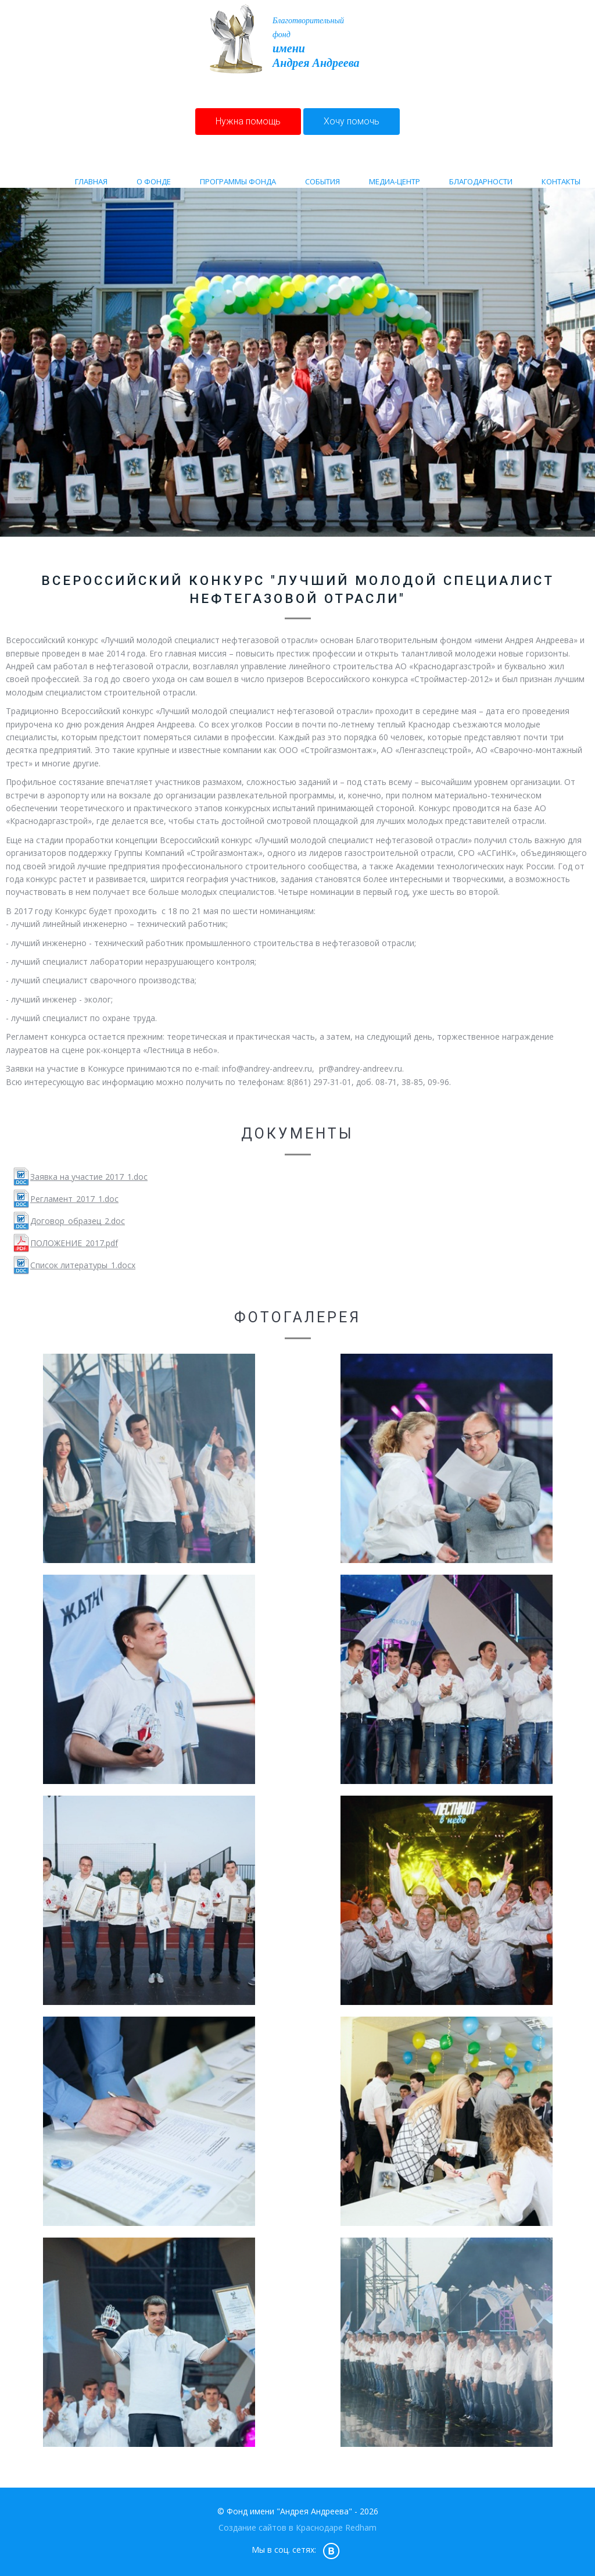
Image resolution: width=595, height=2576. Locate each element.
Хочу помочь (351, 121)
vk (331, 2550)
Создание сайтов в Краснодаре (280, 2527)
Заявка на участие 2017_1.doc (89, 1176)
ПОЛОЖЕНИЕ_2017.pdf (74, 1242)
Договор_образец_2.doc (77, 1220)
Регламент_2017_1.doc (74, 1198)
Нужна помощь (248, 121)
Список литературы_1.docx (82, 1265)
